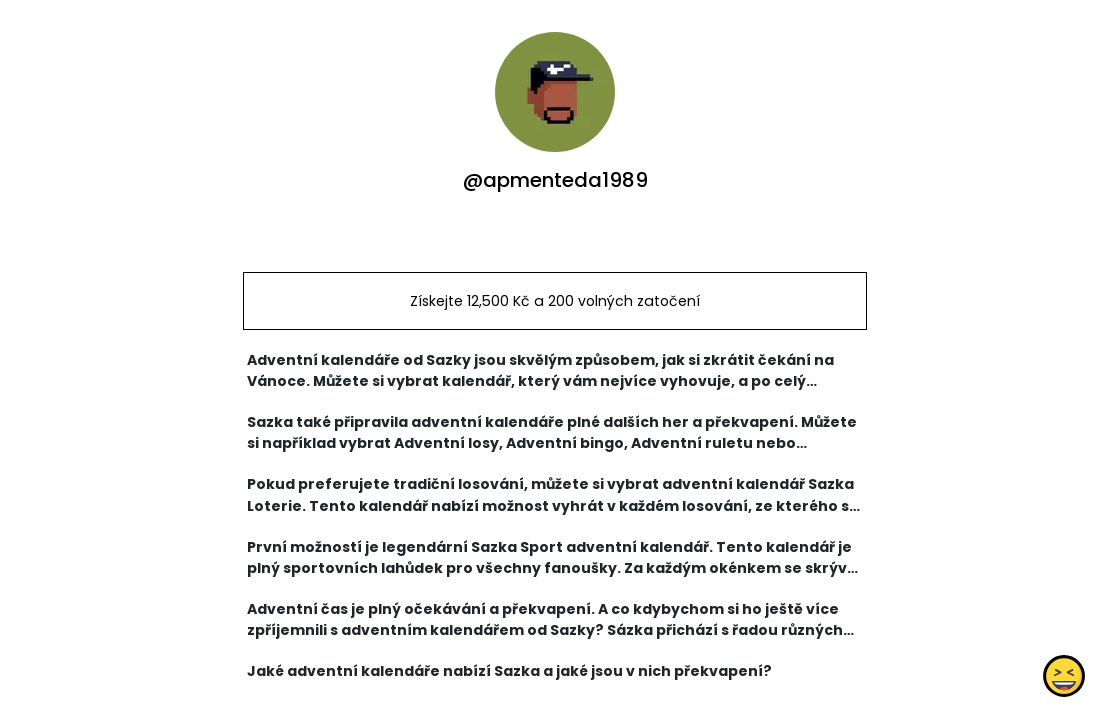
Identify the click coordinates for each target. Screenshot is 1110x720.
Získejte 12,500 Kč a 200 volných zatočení (555, 301)
